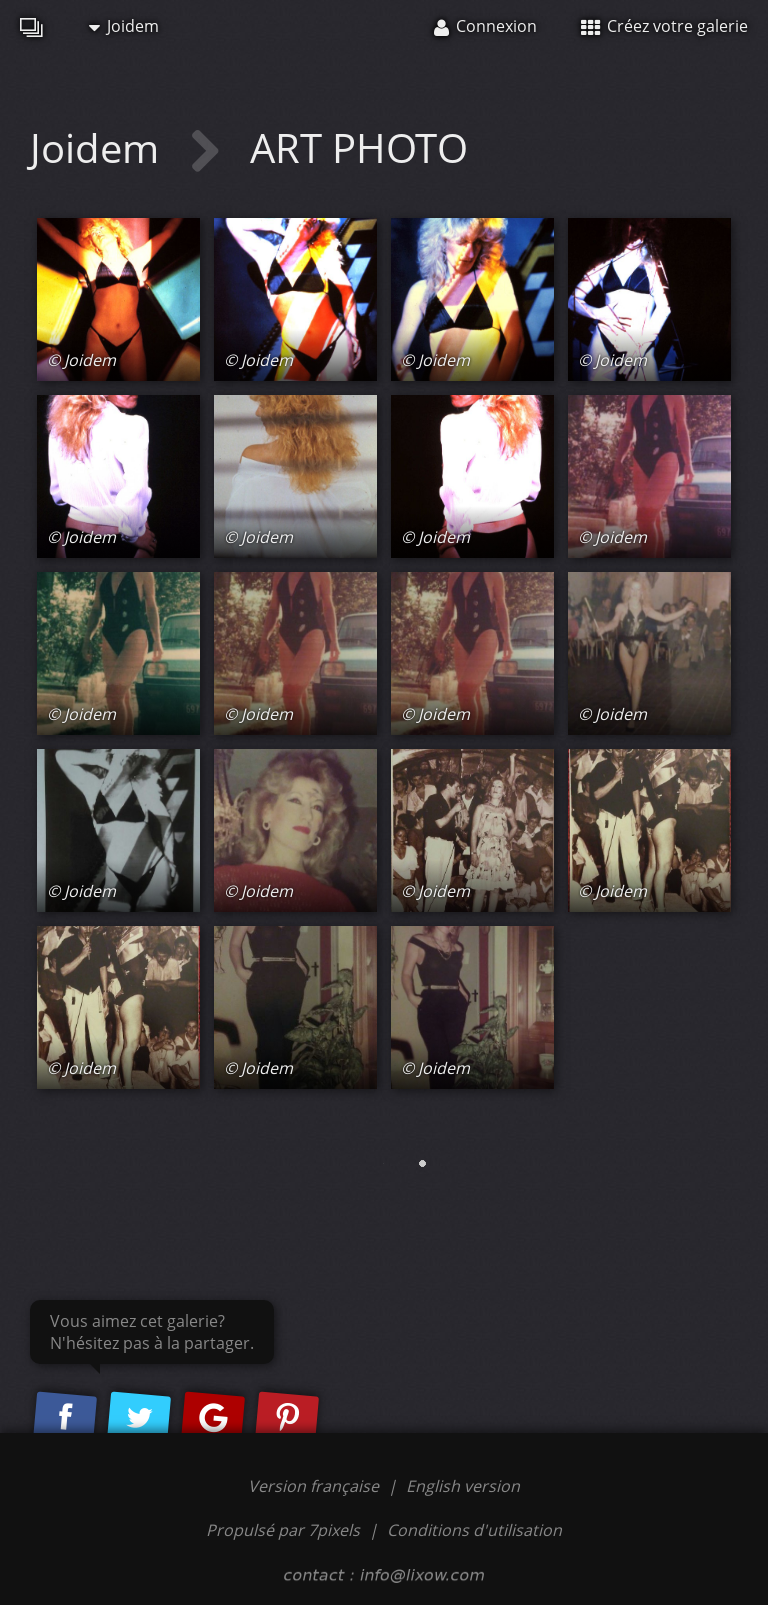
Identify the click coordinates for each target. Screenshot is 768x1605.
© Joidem (81, 360)
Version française (315, 1486)
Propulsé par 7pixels (283, 1530)
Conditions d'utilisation (474, 1530)
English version (463, 1486)
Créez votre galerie (664, 26)
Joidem (124, 26)
